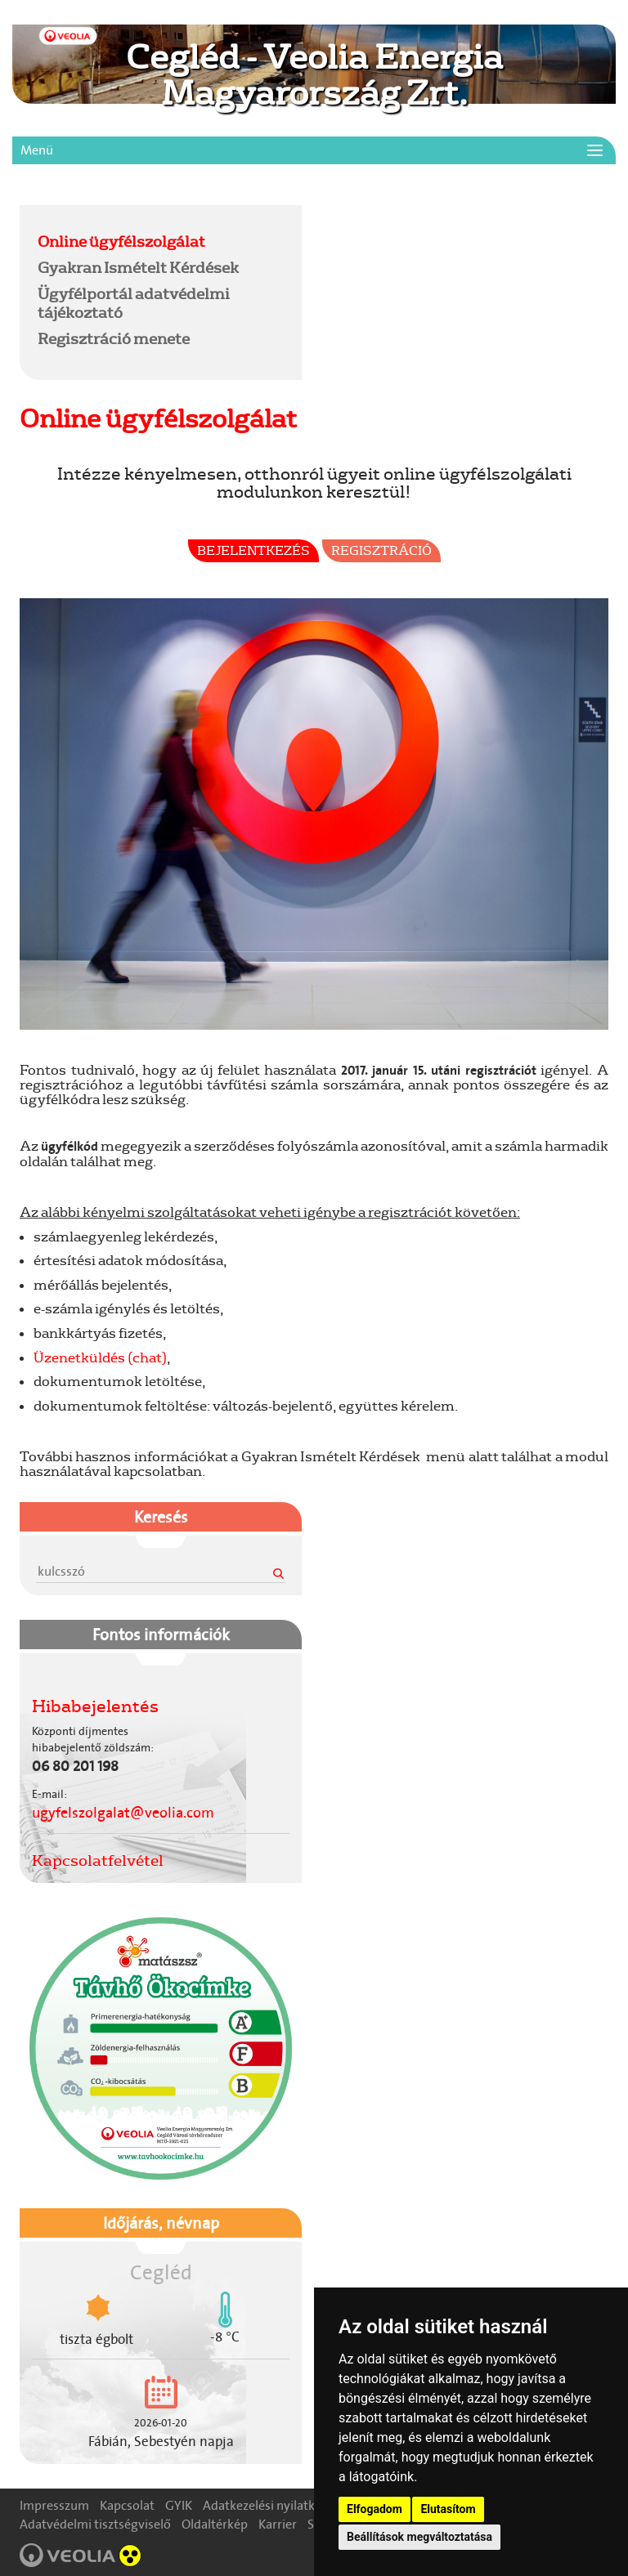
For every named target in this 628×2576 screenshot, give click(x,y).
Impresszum (54, 2505)
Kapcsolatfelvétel (98, 1860)
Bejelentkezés (253, 550)
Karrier (277, 2524)
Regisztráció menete (114, 338)
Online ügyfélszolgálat (121, 241)
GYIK (178, 2505)
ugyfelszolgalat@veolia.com (123, 1812)
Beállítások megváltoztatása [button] (419, 2536)
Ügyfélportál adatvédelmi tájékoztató (134, 303)
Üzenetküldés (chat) (100, 1357)
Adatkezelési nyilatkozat (271, 2505)
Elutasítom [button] (447, 2509)
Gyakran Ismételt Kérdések (138, 267)
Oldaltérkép (215, 2524)
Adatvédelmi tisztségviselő (95, 2524)
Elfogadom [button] (374, 2509)
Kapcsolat (127, 2505)
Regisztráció (381, 550)
